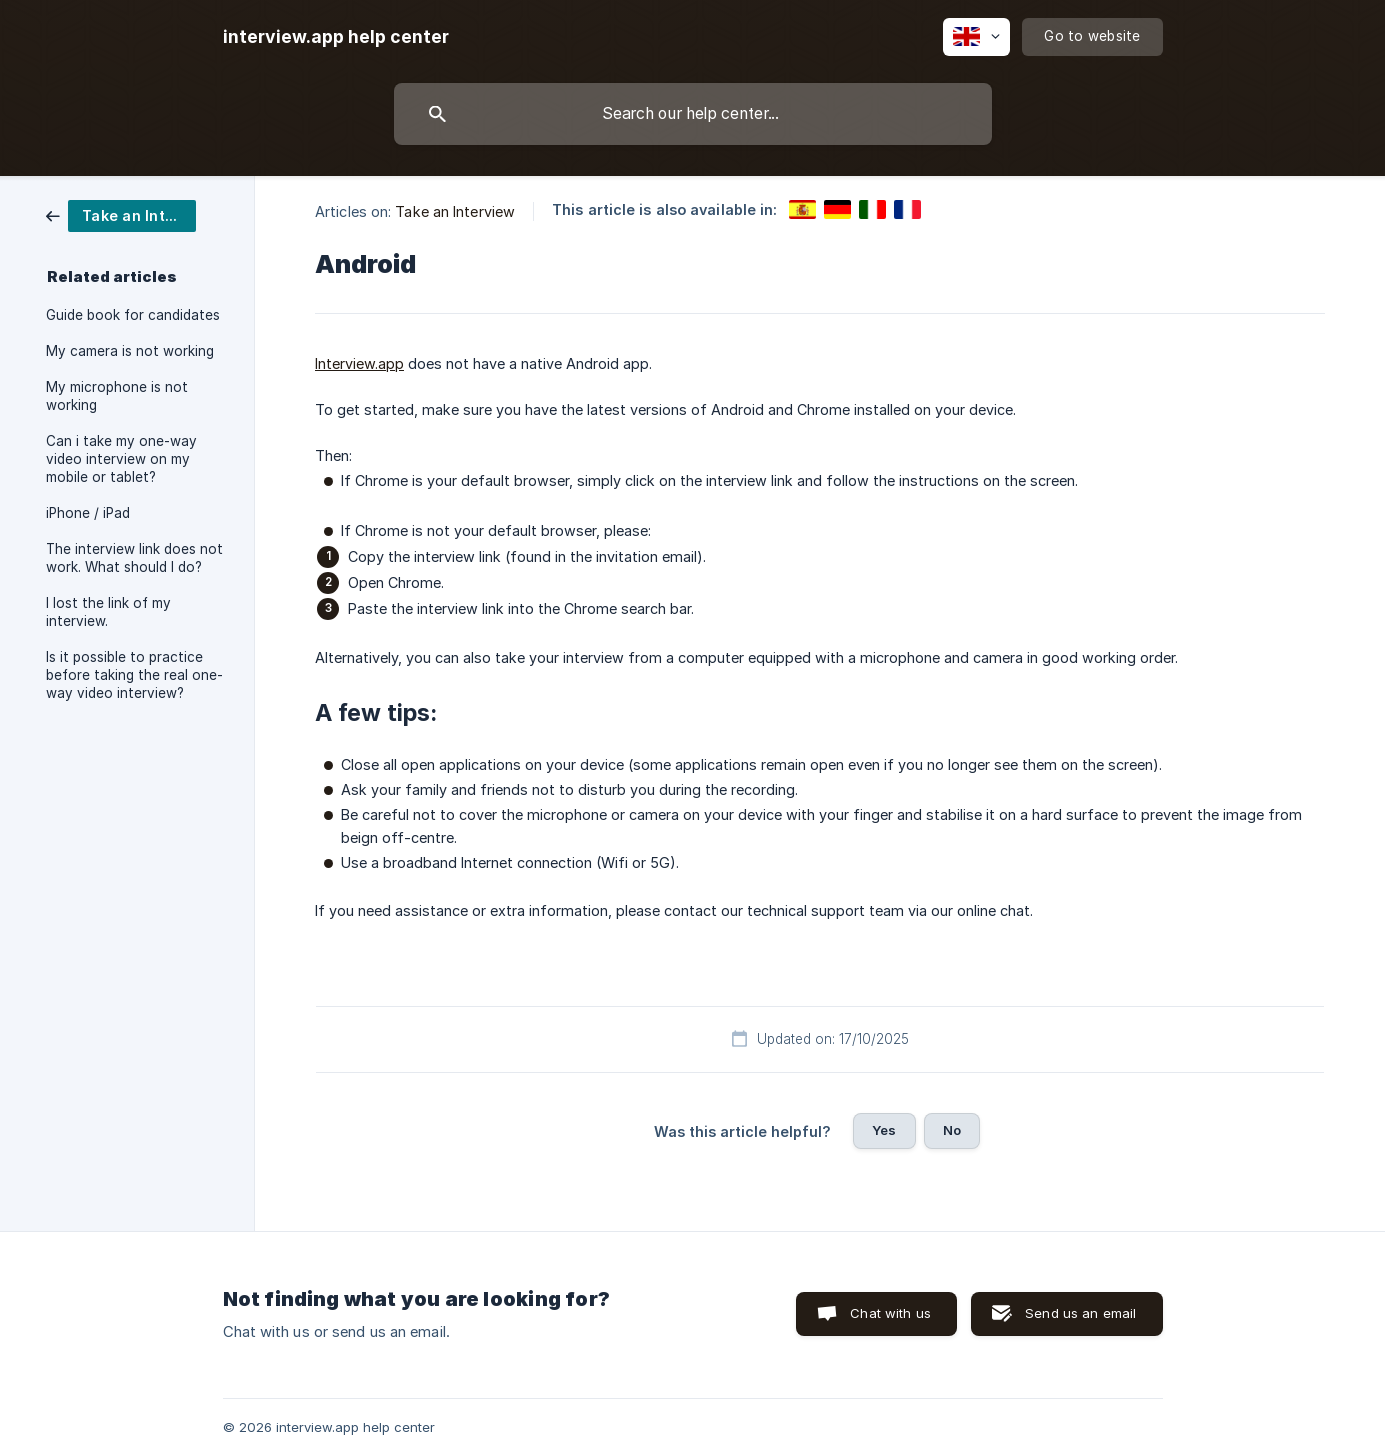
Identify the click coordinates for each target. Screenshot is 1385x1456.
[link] (121, 214)
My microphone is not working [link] (117, 396)
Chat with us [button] (890, 1313)
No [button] (952, 1130)
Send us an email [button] (1080, 1313)
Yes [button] (884, 1130)
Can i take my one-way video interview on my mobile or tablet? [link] (121, 459)
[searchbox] (693, 114)
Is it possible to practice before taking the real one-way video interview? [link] (134, 675)
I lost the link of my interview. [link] (108, 612)
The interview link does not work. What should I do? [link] (134, 558)
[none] (336, 37)
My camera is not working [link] (130, 351)
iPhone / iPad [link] (88, 513)
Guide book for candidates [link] (133, 315)
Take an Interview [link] (455, 211)
